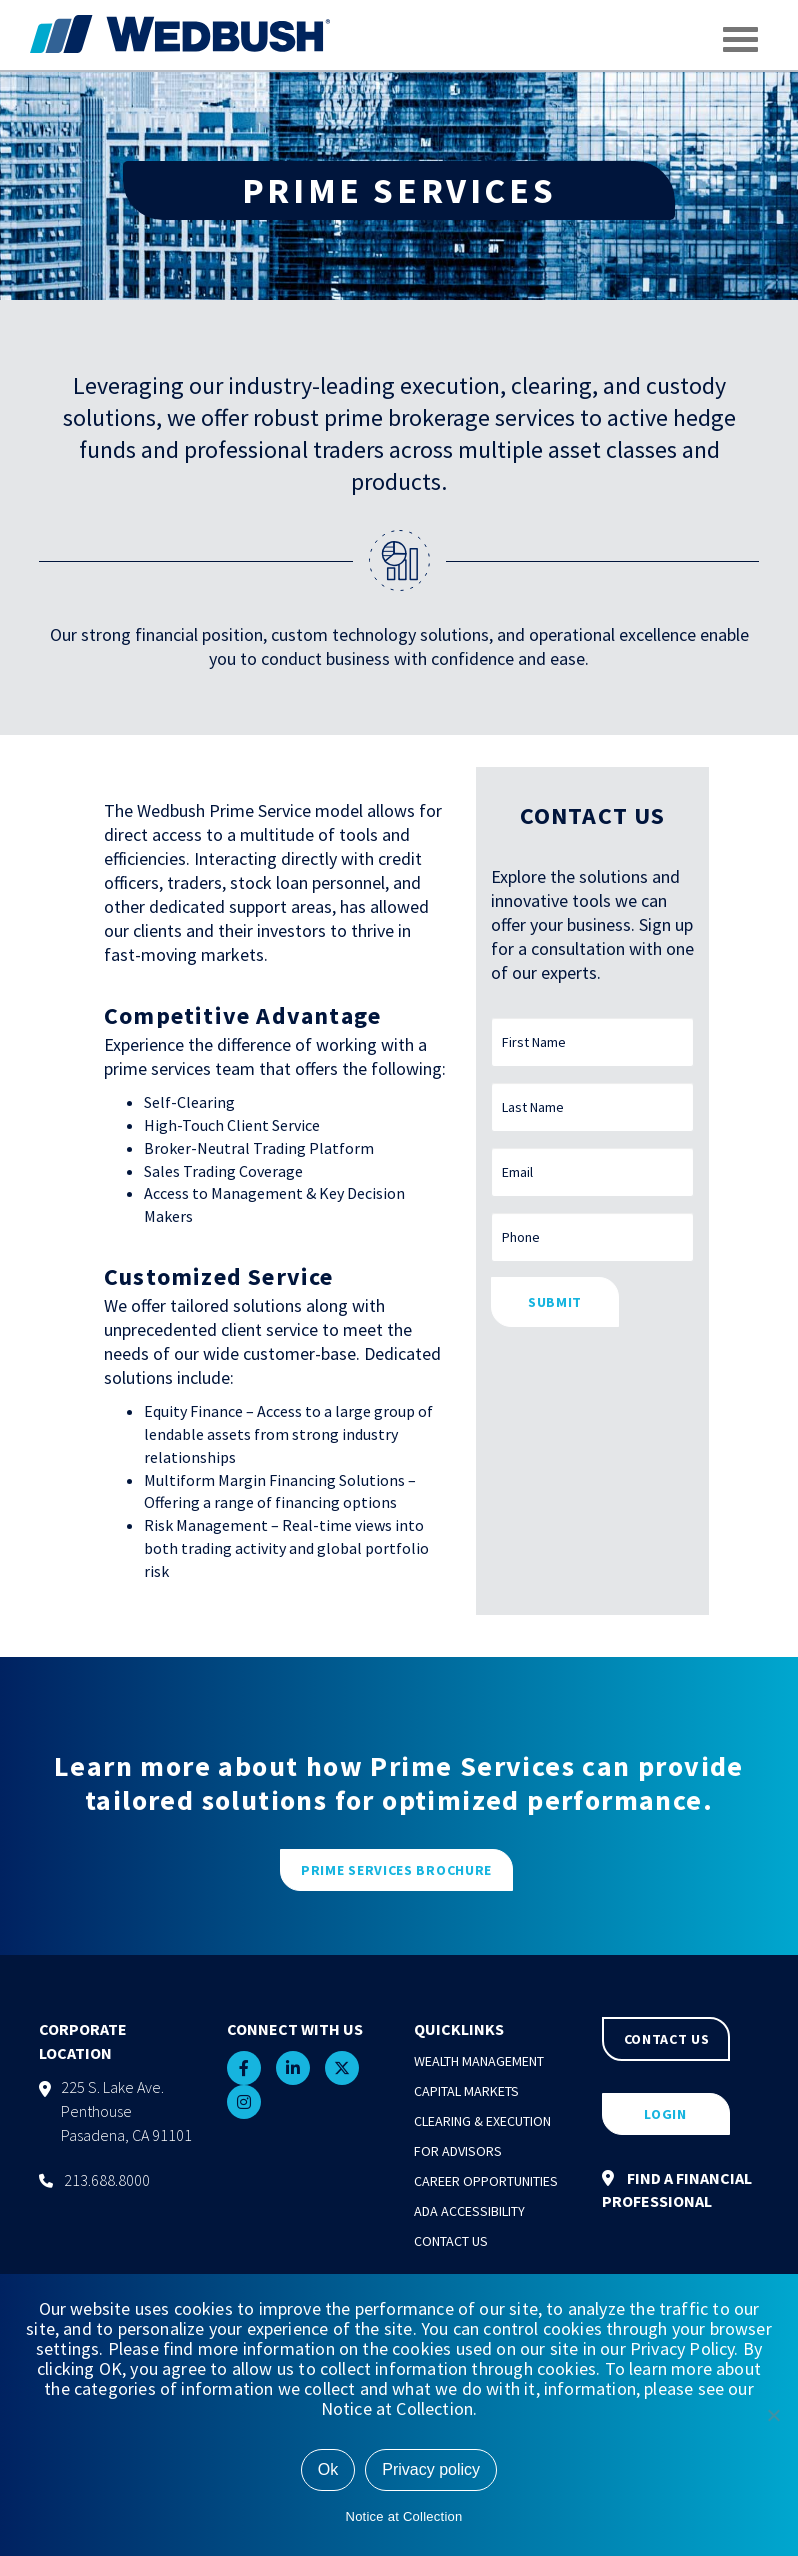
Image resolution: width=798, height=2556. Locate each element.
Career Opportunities (486, 2181)
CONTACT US (667, 2039)
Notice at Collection (404, 2516)
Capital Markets (466, 2091)
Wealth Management (479, 2061)
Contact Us (451, 2241)
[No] (773, 2415)
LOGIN (665, 2114)
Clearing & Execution (482, 2121)
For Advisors (458, 2151)
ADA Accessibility (469, 2211)
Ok (328, 2469)
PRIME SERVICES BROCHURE (396, 1870)
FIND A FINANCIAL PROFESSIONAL (677, 2189)
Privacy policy (431, 2469)
